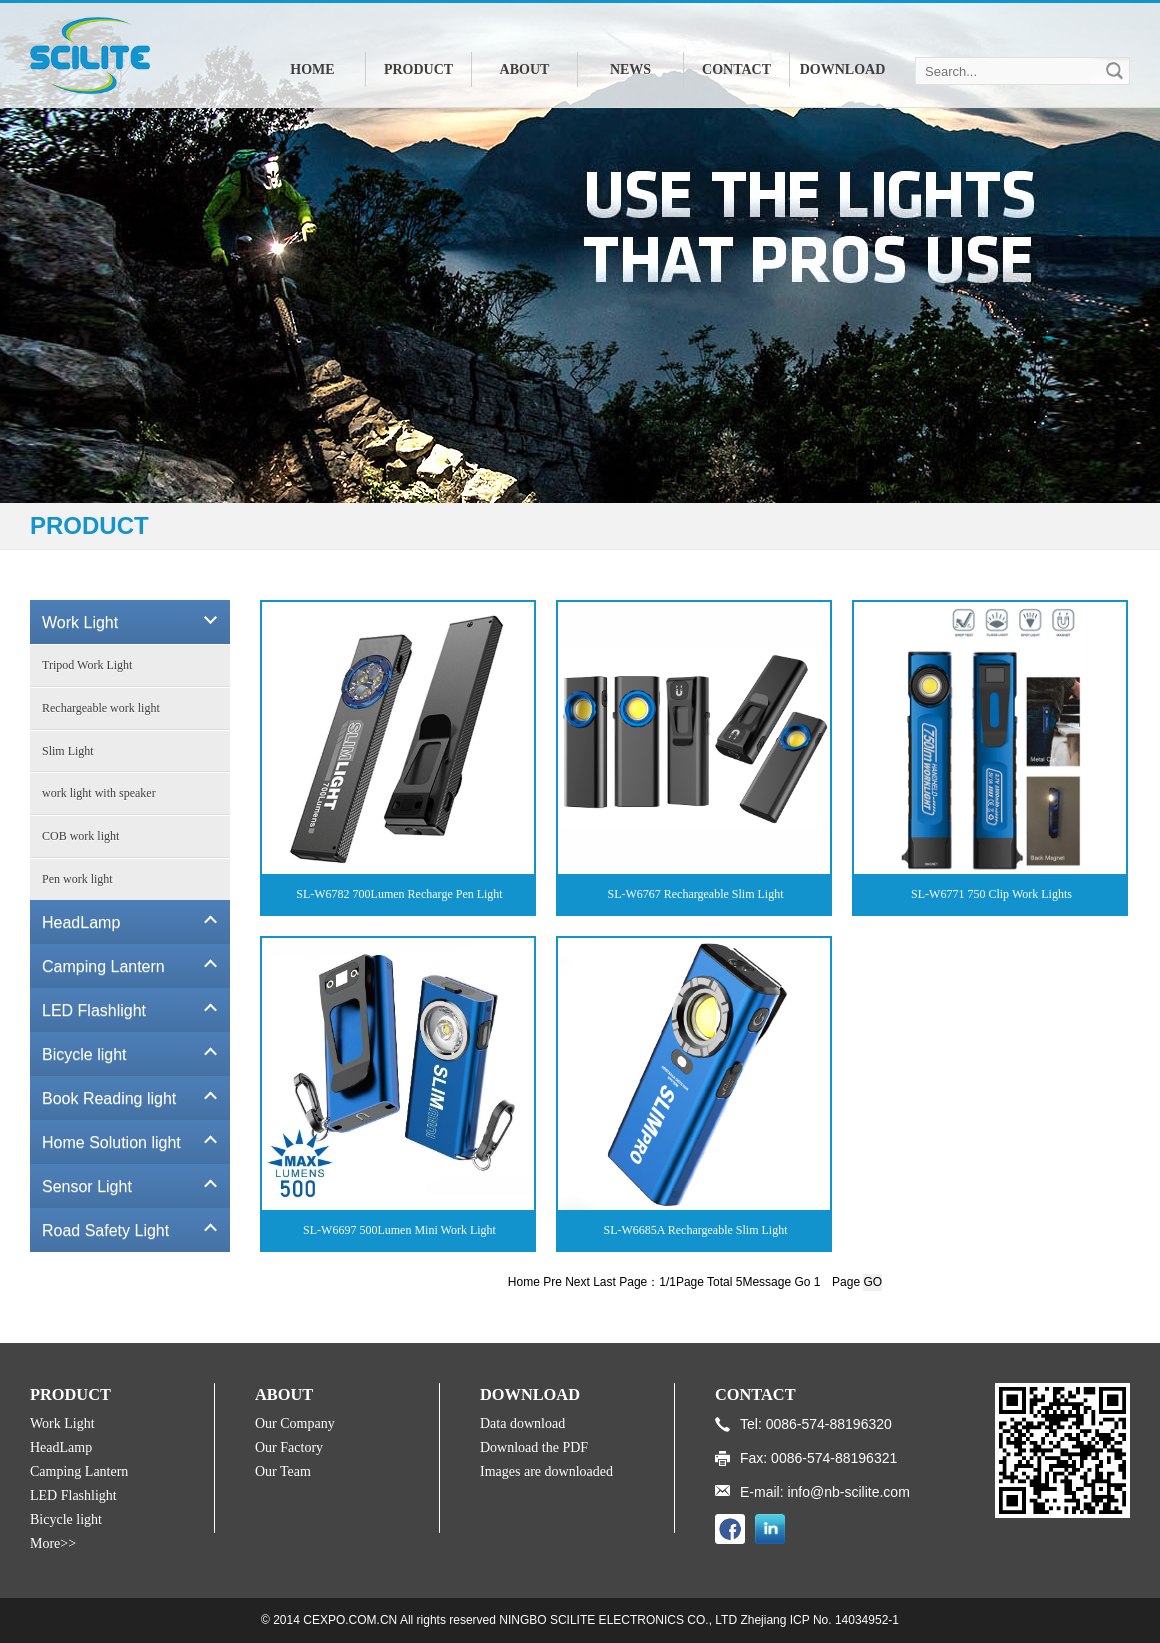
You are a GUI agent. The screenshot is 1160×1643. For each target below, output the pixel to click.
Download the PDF (534, 1447)
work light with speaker (99, 793)
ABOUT (525, 69)
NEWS (630, 69)
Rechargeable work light (101, 708)
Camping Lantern (79, 1471)
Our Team (283, 1471)
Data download (522, 1423)
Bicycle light (66, 1519)
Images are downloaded (546, 1471)
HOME (312, 69)
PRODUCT (418, 69)
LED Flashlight (73, 1495)
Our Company (295, 1423)
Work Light (62, 1423)
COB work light (80, 836)
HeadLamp (61, 1447)
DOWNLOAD (843, 69)
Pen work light (77, 879)
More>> (53, 1543)
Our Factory (289, 1447)
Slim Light (68, 751)
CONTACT (736, 69)
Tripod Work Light (87, 665)
